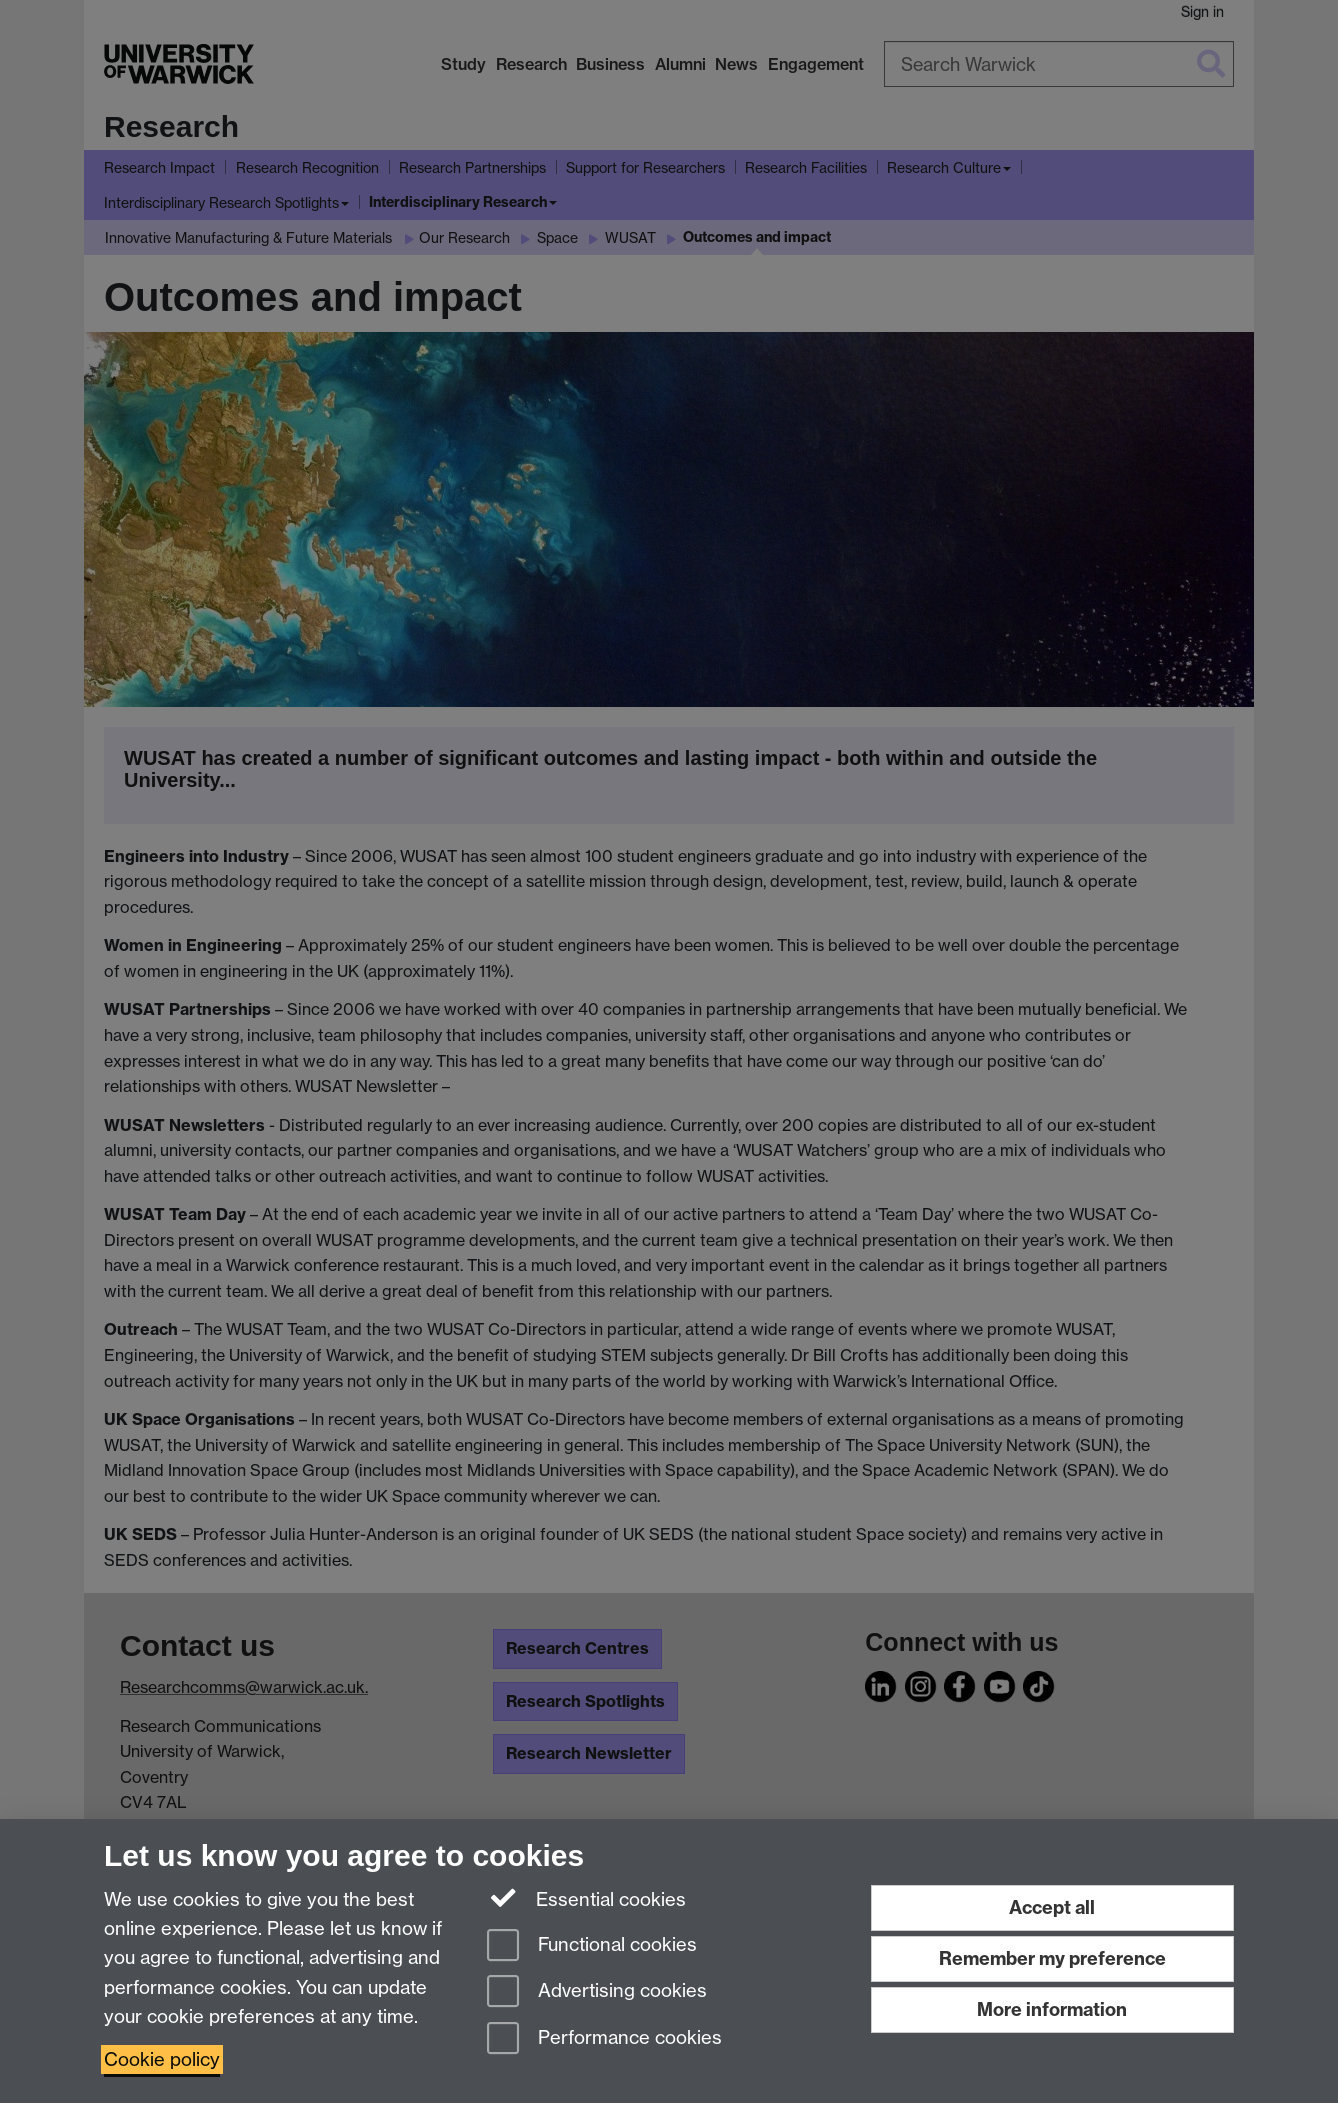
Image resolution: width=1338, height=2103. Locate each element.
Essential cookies (586, 1898)
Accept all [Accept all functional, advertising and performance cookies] (1052, 1907)
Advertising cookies (597, 1992)
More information (1052, 2009)
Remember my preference (1052, 1958)
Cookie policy (162, 2059)
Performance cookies (604, 2039)
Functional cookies (592, 1946)
